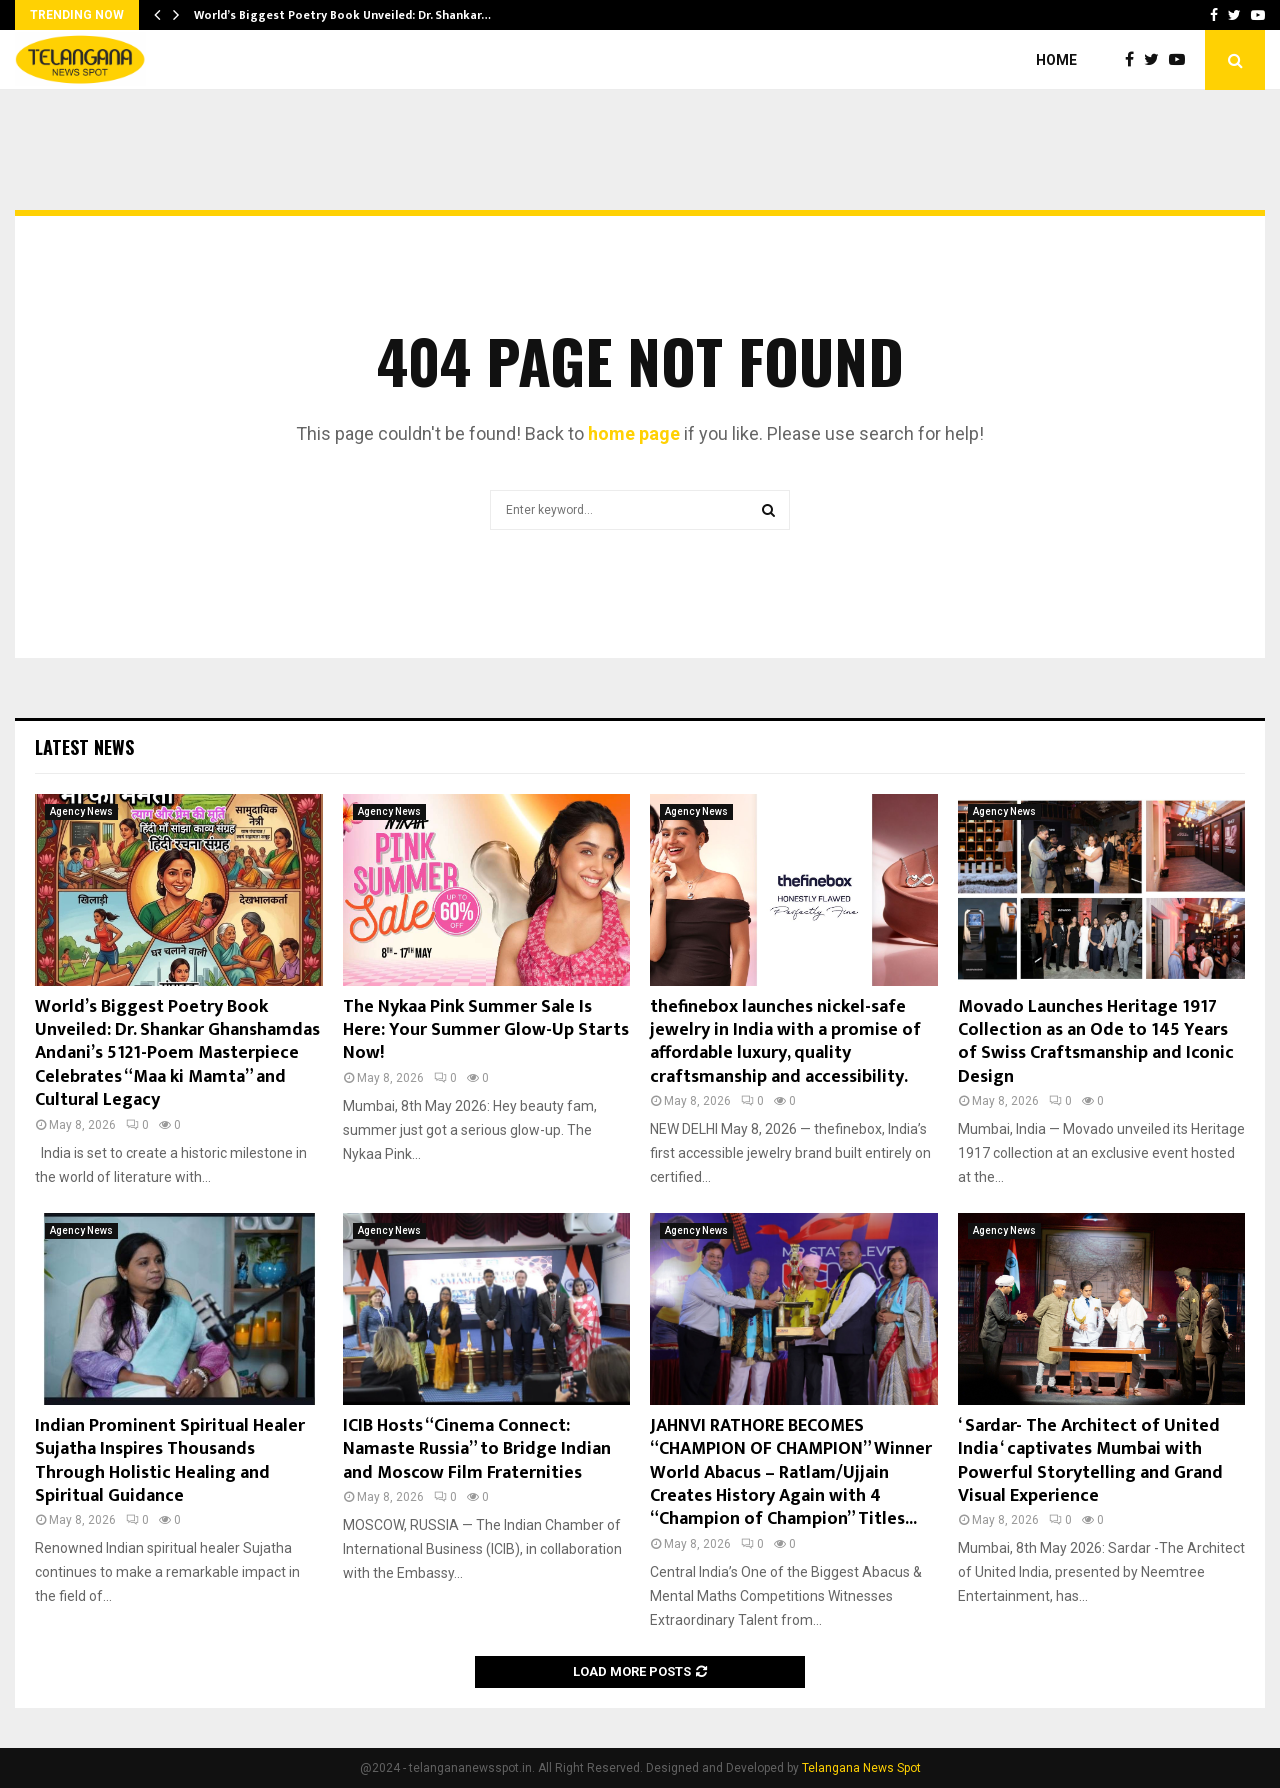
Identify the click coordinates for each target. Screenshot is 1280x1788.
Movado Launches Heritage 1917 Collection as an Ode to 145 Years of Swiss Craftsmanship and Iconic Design (1096, 1042)
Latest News (84, 747)
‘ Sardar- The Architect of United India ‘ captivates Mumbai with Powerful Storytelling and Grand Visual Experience (1090, 1461)
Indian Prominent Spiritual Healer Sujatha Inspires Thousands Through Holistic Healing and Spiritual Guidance (170, 1461)
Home (1056, 60)
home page (634, 433)
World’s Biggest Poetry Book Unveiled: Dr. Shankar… (342, 15)
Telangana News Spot (861, 1768)
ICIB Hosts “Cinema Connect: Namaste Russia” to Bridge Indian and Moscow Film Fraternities (477, 1449)
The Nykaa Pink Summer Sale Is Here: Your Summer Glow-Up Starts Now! (486, 1030)
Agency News (81, 811)
